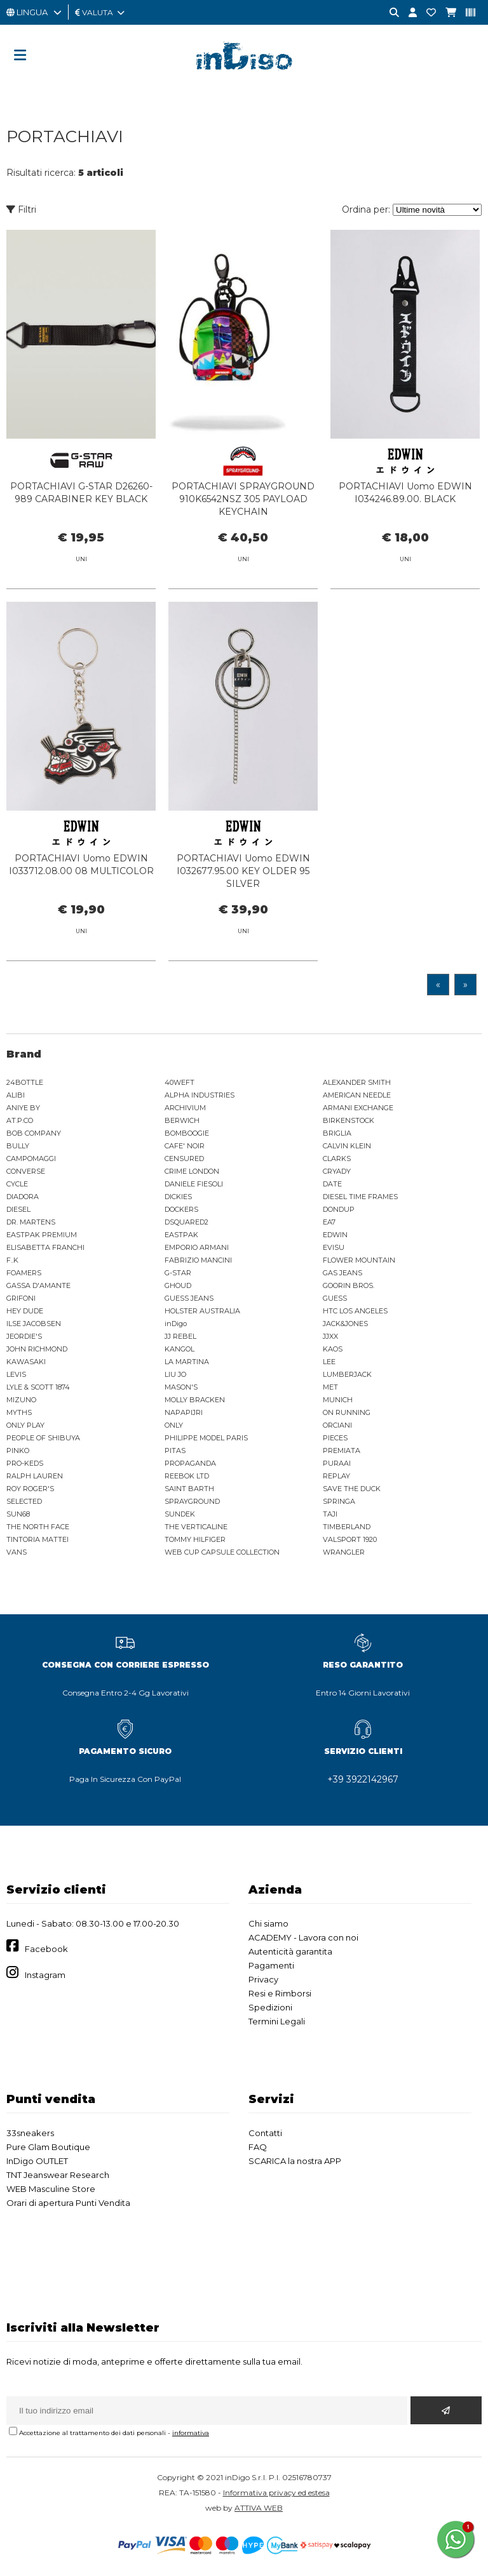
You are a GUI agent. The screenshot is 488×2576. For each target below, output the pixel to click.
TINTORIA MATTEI (37, 1539)
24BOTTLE (24, 1082)
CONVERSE (25, 1171)
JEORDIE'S (24, 1336)
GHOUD (178, 1285)
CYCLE (17, 1183)
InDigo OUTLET (37, 2161)
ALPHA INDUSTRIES (199, 1095)
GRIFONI (21, 1298)
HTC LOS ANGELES (355, 1310)
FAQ (257, 2147)
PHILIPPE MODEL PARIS (206, 1437)
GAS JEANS (342, 1272)
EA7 (329, 1222)
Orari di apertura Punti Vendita (68, 2203)
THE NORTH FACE (37, 1526)
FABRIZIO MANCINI (198, 1260)
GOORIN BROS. (348, 1285)
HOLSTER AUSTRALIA (202, 1310)
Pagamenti (271, 1965)
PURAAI (337, 1463)
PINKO (17, 1450)
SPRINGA (339, 1501)
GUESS (335, 1298)
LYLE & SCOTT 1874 (38, 1387)
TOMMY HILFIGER (195, 1539)
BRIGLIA (337, 1133)
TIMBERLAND (346, 1526)
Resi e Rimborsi (279, 1993)
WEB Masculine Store (50, 2189)
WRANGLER (344, 1552)
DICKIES (178, 1196)
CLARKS (337, 1158)
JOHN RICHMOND (36, 1348)
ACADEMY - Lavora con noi (303, 1937)
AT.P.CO (19, 1120)
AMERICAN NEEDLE (357, 1095)
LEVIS (16, 1374)
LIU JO (175, 1374)
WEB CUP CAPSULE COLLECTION (222, 1552)
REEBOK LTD (187, 1475)
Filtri (21, 209)
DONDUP (339, 1209)
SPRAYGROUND (192, 1501)
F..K (12, 1260)
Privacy (263, 1979)
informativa (190, 2433)
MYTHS (19, 1412)
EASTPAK (181, 1234)
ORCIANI (337, 1425)
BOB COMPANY (33, 1133)
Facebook (46, 1949)
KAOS (332, 1348)
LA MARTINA (187, 1361)
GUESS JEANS (189, 1298)
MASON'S (181, 1387)
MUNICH (338, 1399)
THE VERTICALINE (196, 1526)
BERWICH (182, 1120)
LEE (329, 1361)
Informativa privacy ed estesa (276, 2492)
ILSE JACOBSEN (33, 1323)
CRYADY (337, 1171)
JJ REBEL (180, 1336)
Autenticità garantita (290, 1951)
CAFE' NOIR (185, 1145)
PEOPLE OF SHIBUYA (43, 1437)
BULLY (17, 1145)
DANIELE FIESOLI (194, 1183)
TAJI (330, 1514)
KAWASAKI (26, 1361)
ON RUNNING (346, 1412)
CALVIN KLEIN (347, 1145)
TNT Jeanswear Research (57, 2175)
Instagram (45, 1975)
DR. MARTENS (30, 1222)
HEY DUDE (24, 1310)
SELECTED (24, 1501)
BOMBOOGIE (187, 1133)
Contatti (265, 2133)
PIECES (335, 1437)
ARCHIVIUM (185, 1107)
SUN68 (18, 1514)
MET (330, 1387)
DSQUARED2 (186, 1222)
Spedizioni (270, 2007)
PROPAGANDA (190, 1463)
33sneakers (30, 2133)
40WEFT (179, 1082)
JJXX (330, 1336)
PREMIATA (341, 1450)
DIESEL (18, 1209)
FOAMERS (23, 1272)
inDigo (176, 1323)
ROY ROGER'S (30, 1488)
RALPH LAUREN (34, 1475)
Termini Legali (276, 2021)
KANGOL (179, 1348)
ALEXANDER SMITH (357, 1082)
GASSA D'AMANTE (38, 1285)
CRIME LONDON (192, 1171)
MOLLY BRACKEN (195, 1399)
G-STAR (178, 1272)
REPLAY (336, 1475)
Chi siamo (268, 1923)
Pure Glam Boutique (48, 2147)
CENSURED (184, 1158)
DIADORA (22, 1196)
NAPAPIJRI (184, 1412)
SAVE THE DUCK (352, 1488)
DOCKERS (181, 1209)
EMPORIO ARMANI (197, 1247)
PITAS (175, 1450)
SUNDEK (180, 1514)
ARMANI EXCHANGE (358, 1107)
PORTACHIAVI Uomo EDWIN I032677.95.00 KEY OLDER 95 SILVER (243, 885)
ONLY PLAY (25, 1425)
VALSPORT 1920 (350, 1539)
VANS (16, 1552)
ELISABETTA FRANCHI (45, 1247)
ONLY (174, 1425)
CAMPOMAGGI (31, 1158)
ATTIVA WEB (258, 2508)
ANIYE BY (23, 1107)
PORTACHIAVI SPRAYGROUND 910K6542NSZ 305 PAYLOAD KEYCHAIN (243, 499)
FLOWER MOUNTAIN (359, 1260)
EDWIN (335, 1234)
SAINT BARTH (189, 1488)
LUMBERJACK (347, 1374)
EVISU (333, 1247)
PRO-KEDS (24, 1463)
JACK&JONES (345, 1323)
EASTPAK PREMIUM (41, 1234)
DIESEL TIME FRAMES (360, 1196)
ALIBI (15, 1095)
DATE (332, 1183)
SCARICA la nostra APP (294, 2161)
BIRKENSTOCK (348, 1120)
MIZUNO (21, 1399)
